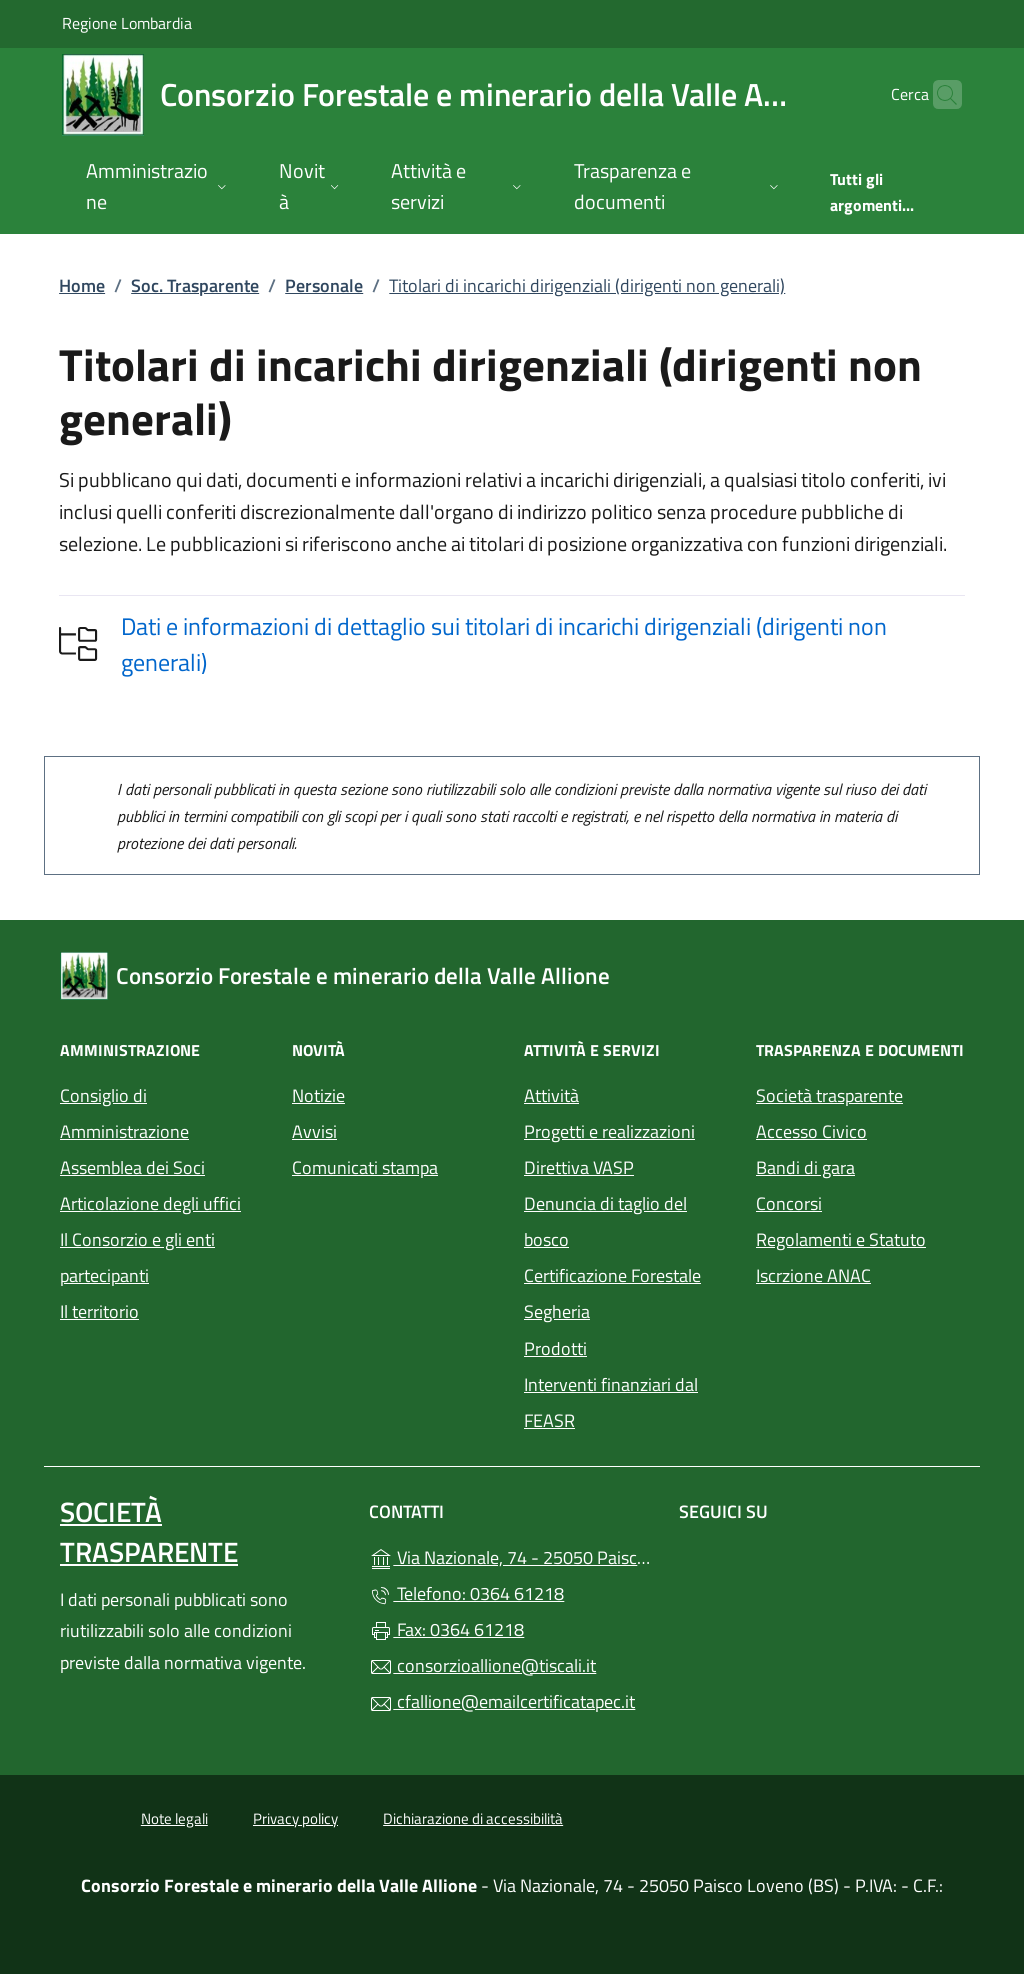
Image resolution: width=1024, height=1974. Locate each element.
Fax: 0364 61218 (446, 1629)
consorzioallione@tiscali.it (482, 1665)
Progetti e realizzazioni (609, 1131)
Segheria (557, 1311)
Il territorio (99, 1311)
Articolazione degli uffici (150, 1203)
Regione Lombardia (127, 22)
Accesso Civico (811, 1131)
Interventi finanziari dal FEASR (611, 1402)
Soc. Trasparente (195, 285)
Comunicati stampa (365, 1167)
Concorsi (789, 1203)
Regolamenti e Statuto (841, 1239)
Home (82, 285)
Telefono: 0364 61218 (466, 1593)
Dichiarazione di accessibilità (473, 1818)
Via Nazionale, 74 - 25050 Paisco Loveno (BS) (511, 1555)
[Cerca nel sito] (938, 95)
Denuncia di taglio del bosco (605, 1221)
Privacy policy (295, 1818)
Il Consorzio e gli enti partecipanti (137, 1257)
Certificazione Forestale (612, 1275)
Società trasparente (829, 1095)
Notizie (318, 1095)
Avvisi (314, 1131)
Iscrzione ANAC (813, 1275)
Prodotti (555, 1348)
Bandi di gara (805, 1167)
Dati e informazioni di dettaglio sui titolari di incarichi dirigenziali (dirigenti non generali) (504, 644)
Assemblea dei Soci (132, 1167)
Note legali (174, 1818)
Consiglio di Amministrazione (124, 1113)
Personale (324, 285)
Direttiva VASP (579, 1167)
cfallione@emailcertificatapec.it (502, 1701)
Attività (551, 1095)
